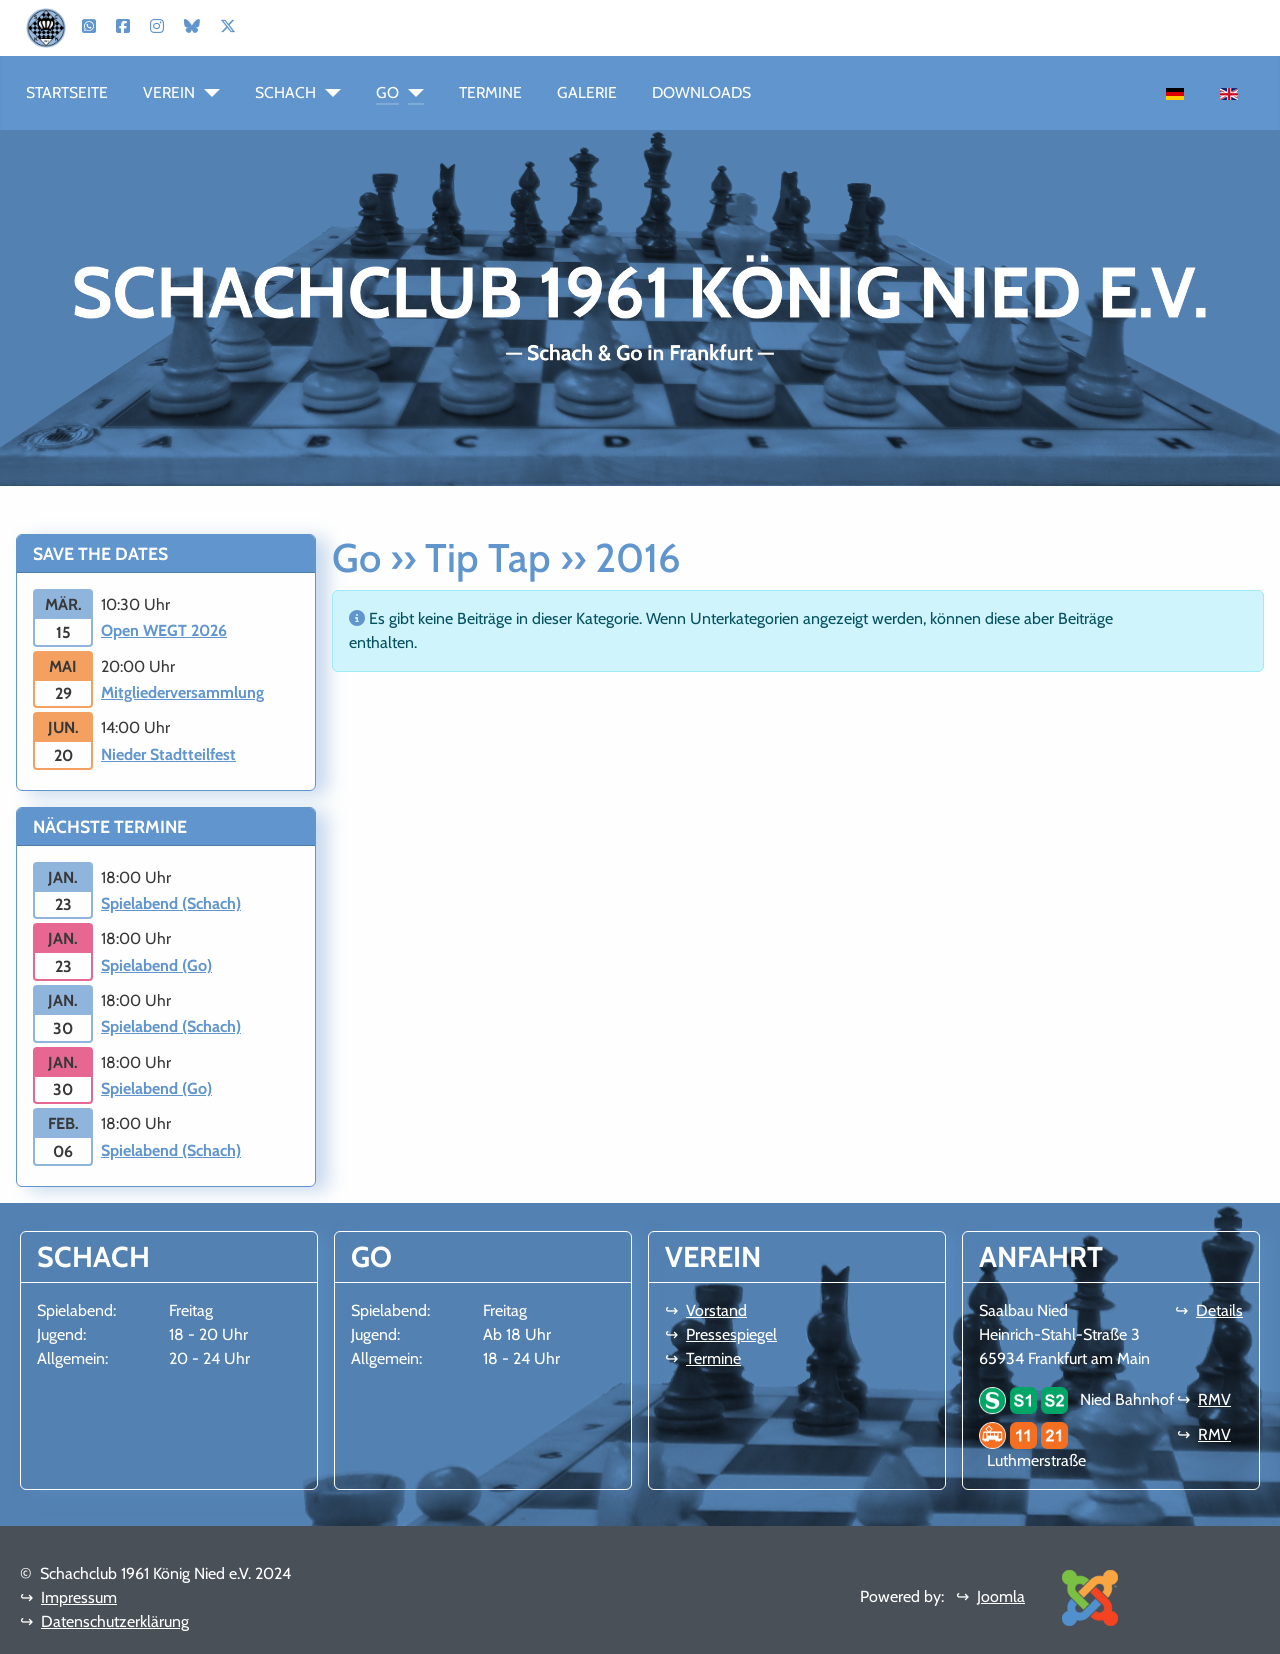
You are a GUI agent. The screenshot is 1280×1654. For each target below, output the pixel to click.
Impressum (79, 1597)
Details (1219, 1310)
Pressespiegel (731, 1334)
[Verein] (207, 93)
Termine (490, 92)
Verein (169, 92)
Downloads (701, 92)
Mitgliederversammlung (182, 692)
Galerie (587, 92)
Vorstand (716, 1310)
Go (387, 92)
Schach (285, 92)
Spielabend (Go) (156, 965)
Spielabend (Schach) (171, 903)
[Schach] (328, 93)
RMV (1214, 1399)
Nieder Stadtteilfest (168, 754)
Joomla (1001, 1596)
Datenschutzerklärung (115, 1621)
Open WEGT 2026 (164, 630)
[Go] (411, 93)
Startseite (67, 92)
